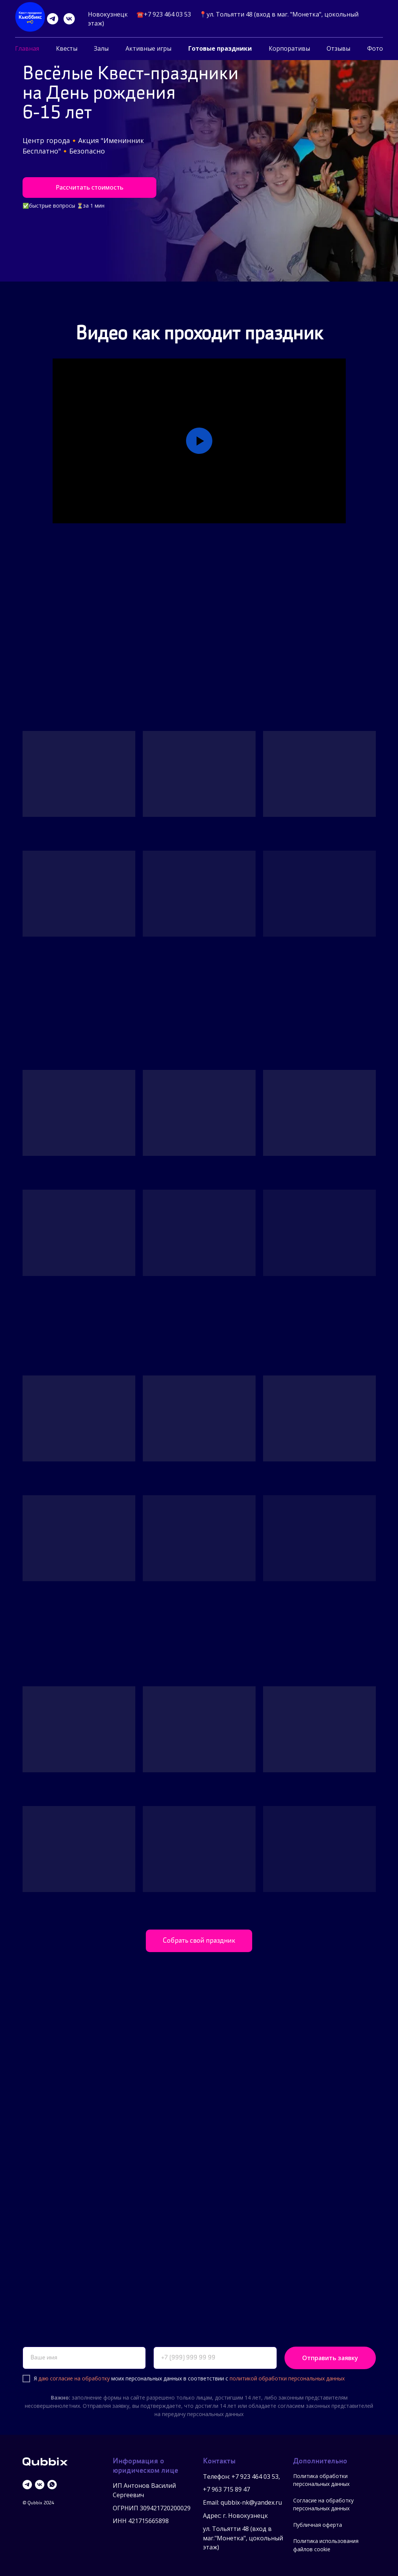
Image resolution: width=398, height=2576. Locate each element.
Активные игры (148, 48)
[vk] (69, 18)
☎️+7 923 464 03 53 (163, 14)
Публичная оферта (317, 2524)
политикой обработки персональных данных (287, 2378)
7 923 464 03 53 (256, 2476)
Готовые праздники (220, 48)
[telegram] (52, 18)
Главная (27, 48)
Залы (101, 48)
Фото (375, 48)
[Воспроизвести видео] (199, 441)
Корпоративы (289, 48)
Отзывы (338, 48)
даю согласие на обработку (74, 2378)
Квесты (66, 48)
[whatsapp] (52, 2484)
